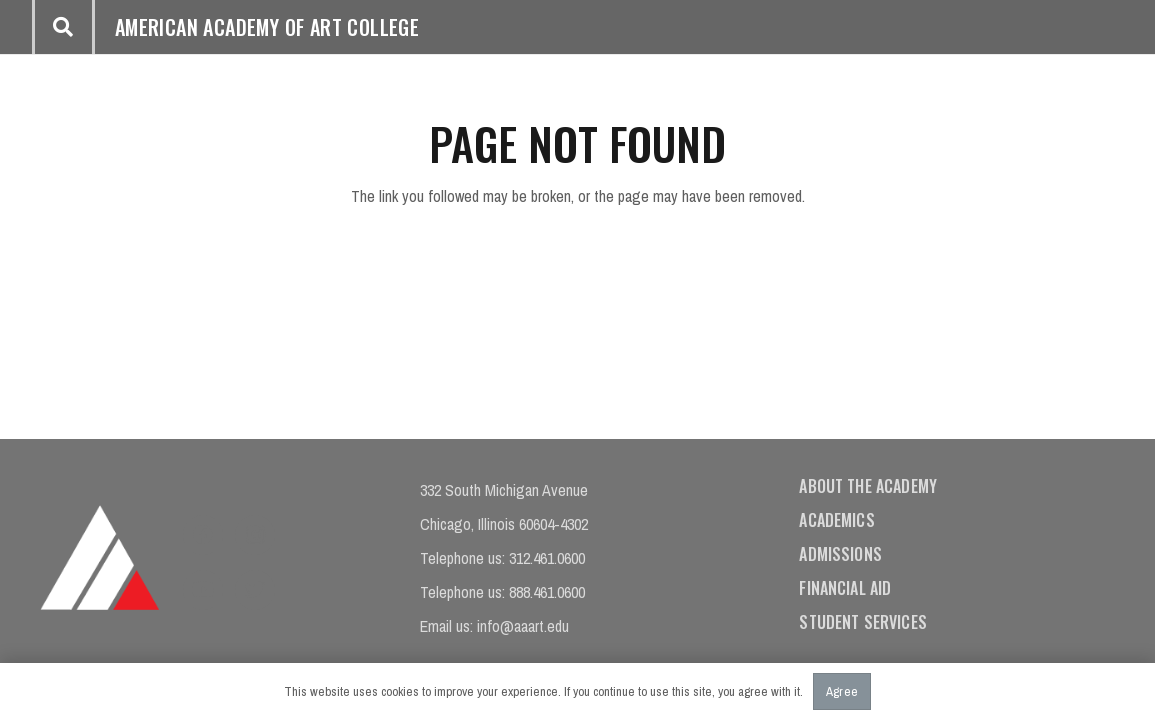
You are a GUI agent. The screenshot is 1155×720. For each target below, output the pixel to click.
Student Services (863, 622)
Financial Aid (845, 588)
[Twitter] (255, 590)
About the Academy (868, 486)
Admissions (840, 554)
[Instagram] (255, 535)
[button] (63, 27)
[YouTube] (203, 590)
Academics (836, 520)
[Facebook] (203, 535)
